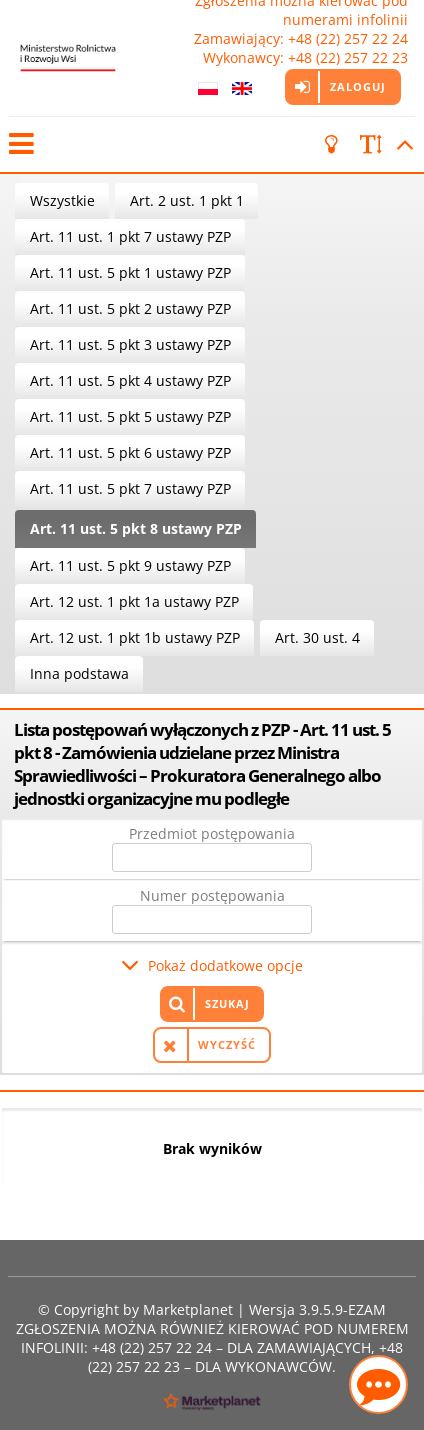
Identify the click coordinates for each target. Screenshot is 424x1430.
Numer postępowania (212, 895)
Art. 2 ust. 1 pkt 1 (187, 200)
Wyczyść (227, 1044)
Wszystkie (62, 200)
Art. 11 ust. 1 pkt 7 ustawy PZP (130, 236)
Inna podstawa (79, 673)
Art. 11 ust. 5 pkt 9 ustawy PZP (130, 565)
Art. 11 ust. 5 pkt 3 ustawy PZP (130, 344)
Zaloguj (358, 86)
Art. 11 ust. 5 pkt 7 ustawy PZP (130, 488)
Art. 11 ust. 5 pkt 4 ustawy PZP (130, 380)
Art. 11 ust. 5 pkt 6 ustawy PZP (130, 452)
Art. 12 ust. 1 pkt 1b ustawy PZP (135, 637)
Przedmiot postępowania (212, 833)
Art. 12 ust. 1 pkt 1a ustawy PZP (134, 601)
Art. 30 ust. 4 (317, 637)
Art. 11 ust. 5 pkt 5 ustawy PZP (130, 416)
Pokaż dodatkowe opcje (225, 965)
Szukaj (227, 1003)
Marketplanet (188, 1309)
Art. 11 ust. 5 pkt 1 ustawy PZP (130, 272)
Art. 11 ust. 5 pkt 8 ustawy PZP (136, 528)
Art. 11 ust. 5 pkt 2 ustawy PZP (130, 308)
